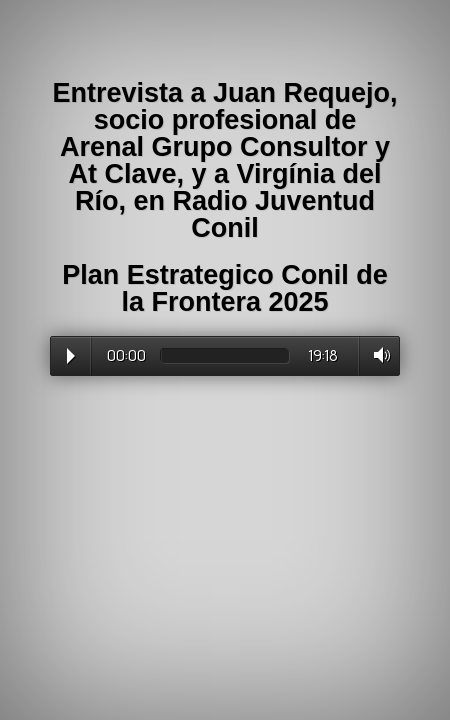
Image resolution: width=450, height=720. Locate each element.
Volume (376, 355)
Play (71, 356)
